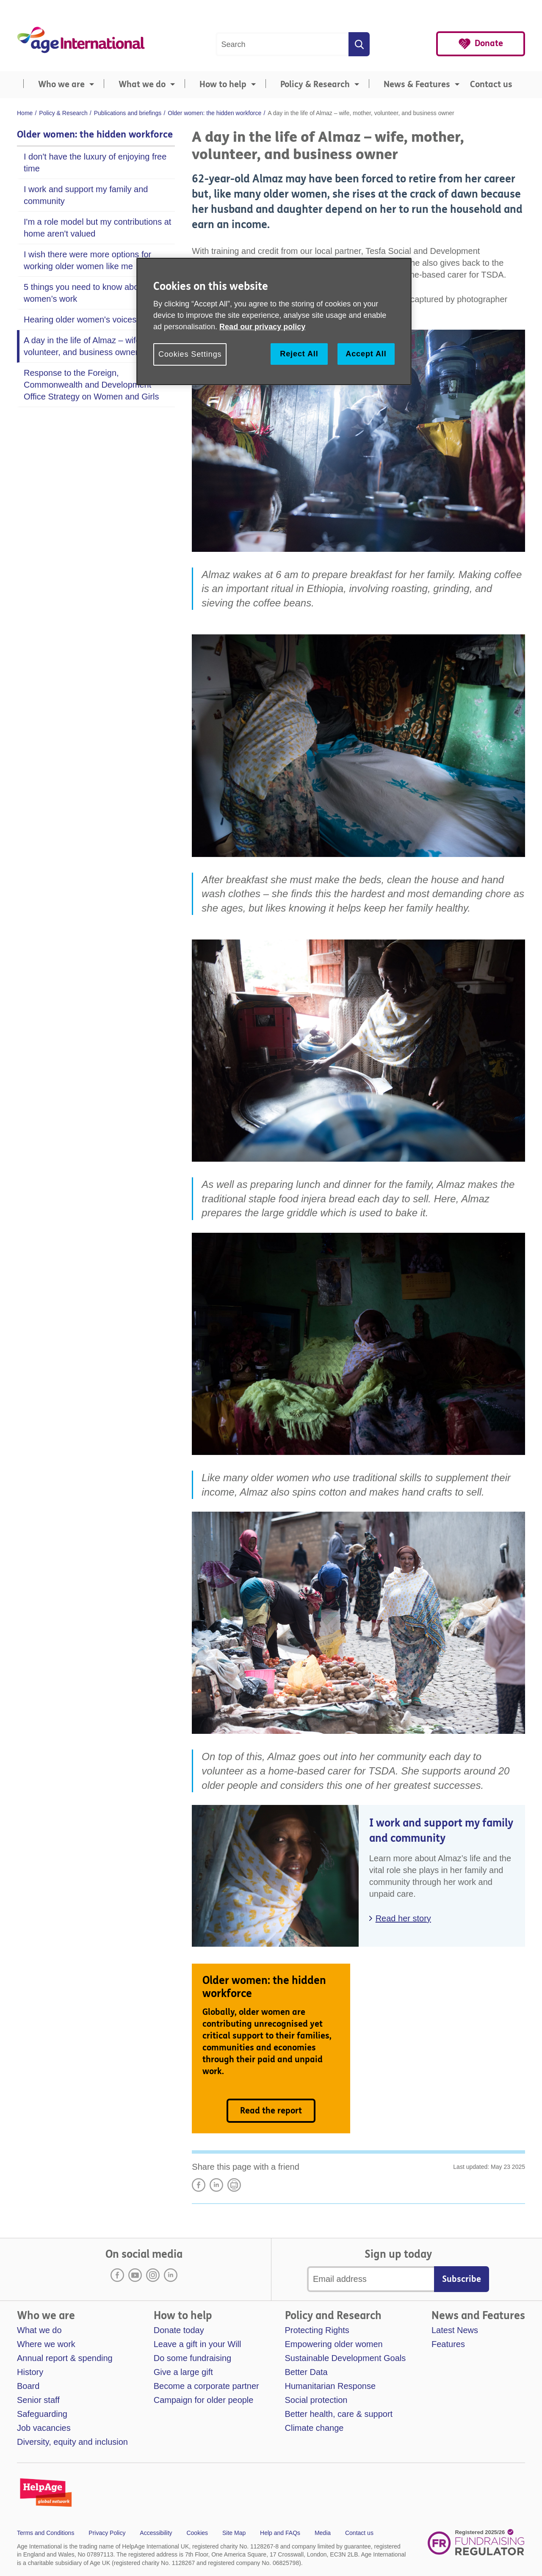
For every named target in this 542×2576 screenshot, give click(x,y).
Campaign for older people (204, 2400)
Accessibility (156, 2532)
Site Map (234, 2532)
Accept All (366, 354)
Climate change (314, 2428)
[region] (274, 321)
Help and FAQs (280, 2532)
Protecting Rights (317, 2330)
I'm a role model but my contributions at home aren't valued (97, 227)
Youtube (135, 2275)
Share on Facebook (198, 2185)
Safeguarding (42, 2414)
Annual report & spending (65, 2358)
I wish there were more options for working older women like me (87, 260)
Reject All (299, 354)
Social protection (316, 2400)
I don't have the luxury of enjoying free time (95, 162)
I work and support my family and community (86, 195)
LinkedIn (216, 2185)
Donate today (179, 2330)
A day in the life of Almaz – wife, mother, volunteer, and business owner (99, 346)
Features (448, 2344)
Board (28, 2386)
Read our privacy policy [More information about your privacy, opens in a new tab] (262, 326)
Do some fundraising (192, 2358)
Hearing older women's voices (80, 319)
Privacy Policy (106, 2532)
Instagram (153, 2275)
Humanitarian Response (330, 2386)
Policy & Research (315, 84)
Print (234, 2185)
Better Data (306, 2372)
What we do (142, 84)
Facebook (117, 2275)
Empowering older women (334, 2344)
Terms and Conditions (45, 2532)
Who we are (61, 84)
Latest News (454, 2330)
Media (323, 2532)
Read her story (403, 1918)
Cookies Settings (189, 354)
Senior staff (38, 2400)
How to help (222, 84)
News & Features (417, 84)
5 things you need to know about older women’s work (95, 292)
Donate (489, 43)
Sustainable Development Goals (345, 2358)
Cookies (197, 2532)
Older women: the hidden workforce (95, 134)
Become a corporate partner (206, 2386)
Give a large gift (183, 2372)
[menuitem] (57, 84)
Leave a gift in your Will (197, 2344)
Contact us (491, 84)
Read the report (271, 2111)
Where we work (46, 2344)
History (30, 2372)
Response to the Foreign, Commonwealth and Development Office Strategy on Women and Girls (91, 384)
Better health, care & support (339, 2414)
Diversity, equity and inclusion (72, 2442)
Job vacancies (44, 2428)
